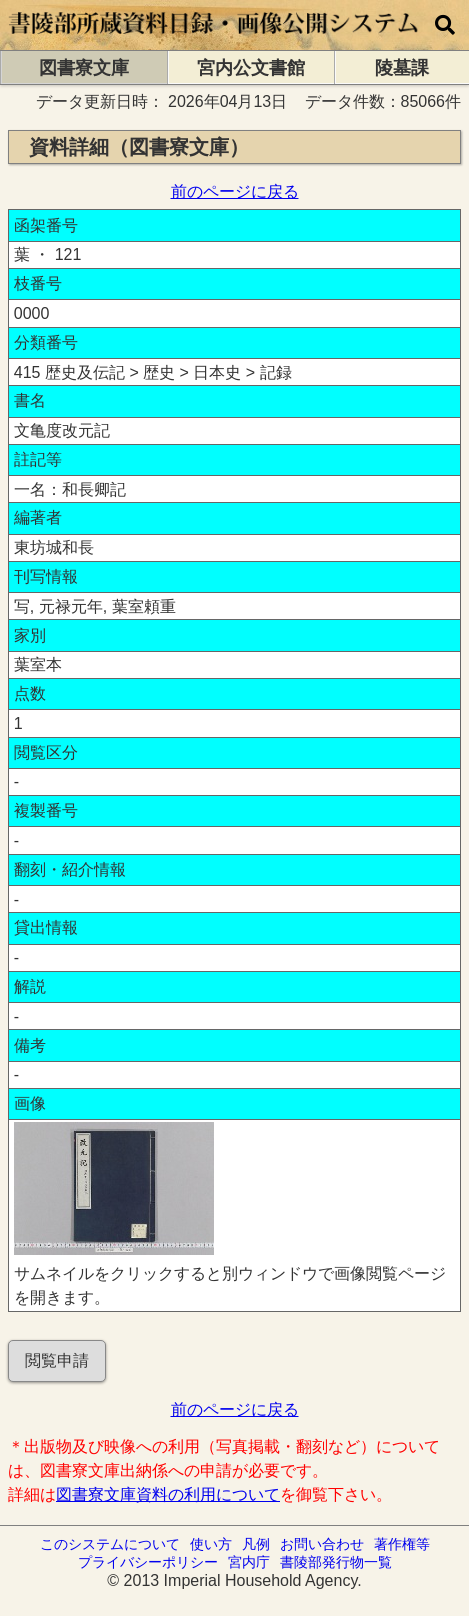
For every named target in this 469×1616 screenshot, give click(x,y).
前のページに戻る (235, 191)
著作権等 (402, 1544)
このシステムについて (110, 1544)
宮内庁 (249, 1562)
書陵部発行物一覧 (336, 1562)
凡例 (256, 1544)
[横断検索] (445, 25)
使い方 (211, 1544)
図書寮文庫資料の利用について (168, 1494)
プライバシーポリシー (148, 1562)
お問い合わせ (322, 1544)
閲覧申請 (57, 1360)
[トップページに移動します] (214, 40)
